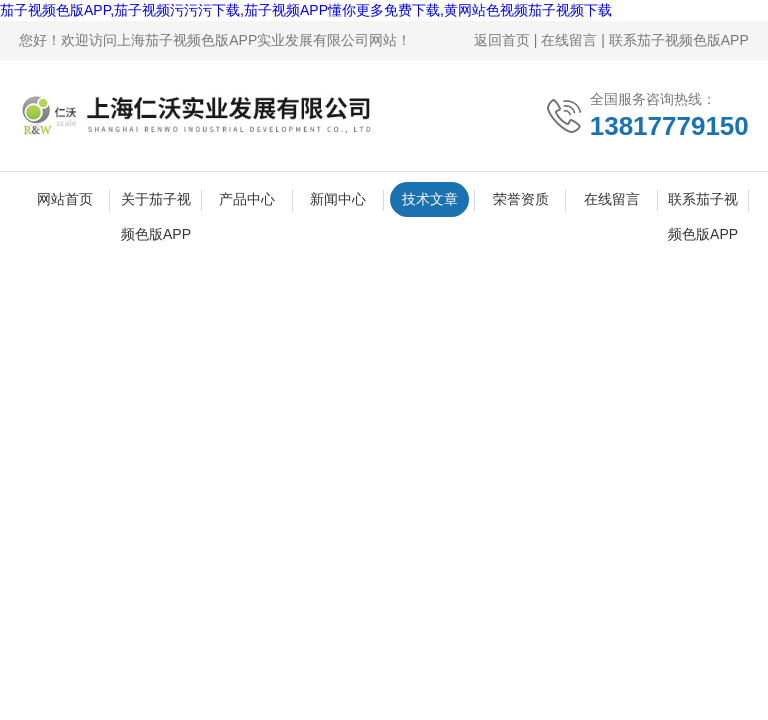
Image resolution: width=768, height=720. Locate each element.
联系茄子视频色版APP (679, 40)
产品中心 (247, 199)
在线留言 (569, 40)
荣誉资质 (521, 199)
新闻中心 (338, 199)
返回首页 (502, 40)
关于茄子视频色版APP (156, 204)
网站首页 (65, 199)
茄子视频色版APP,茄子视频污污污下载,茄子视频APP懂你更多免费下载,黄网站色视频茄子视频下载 (306, 10)
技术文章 (430, 199)
